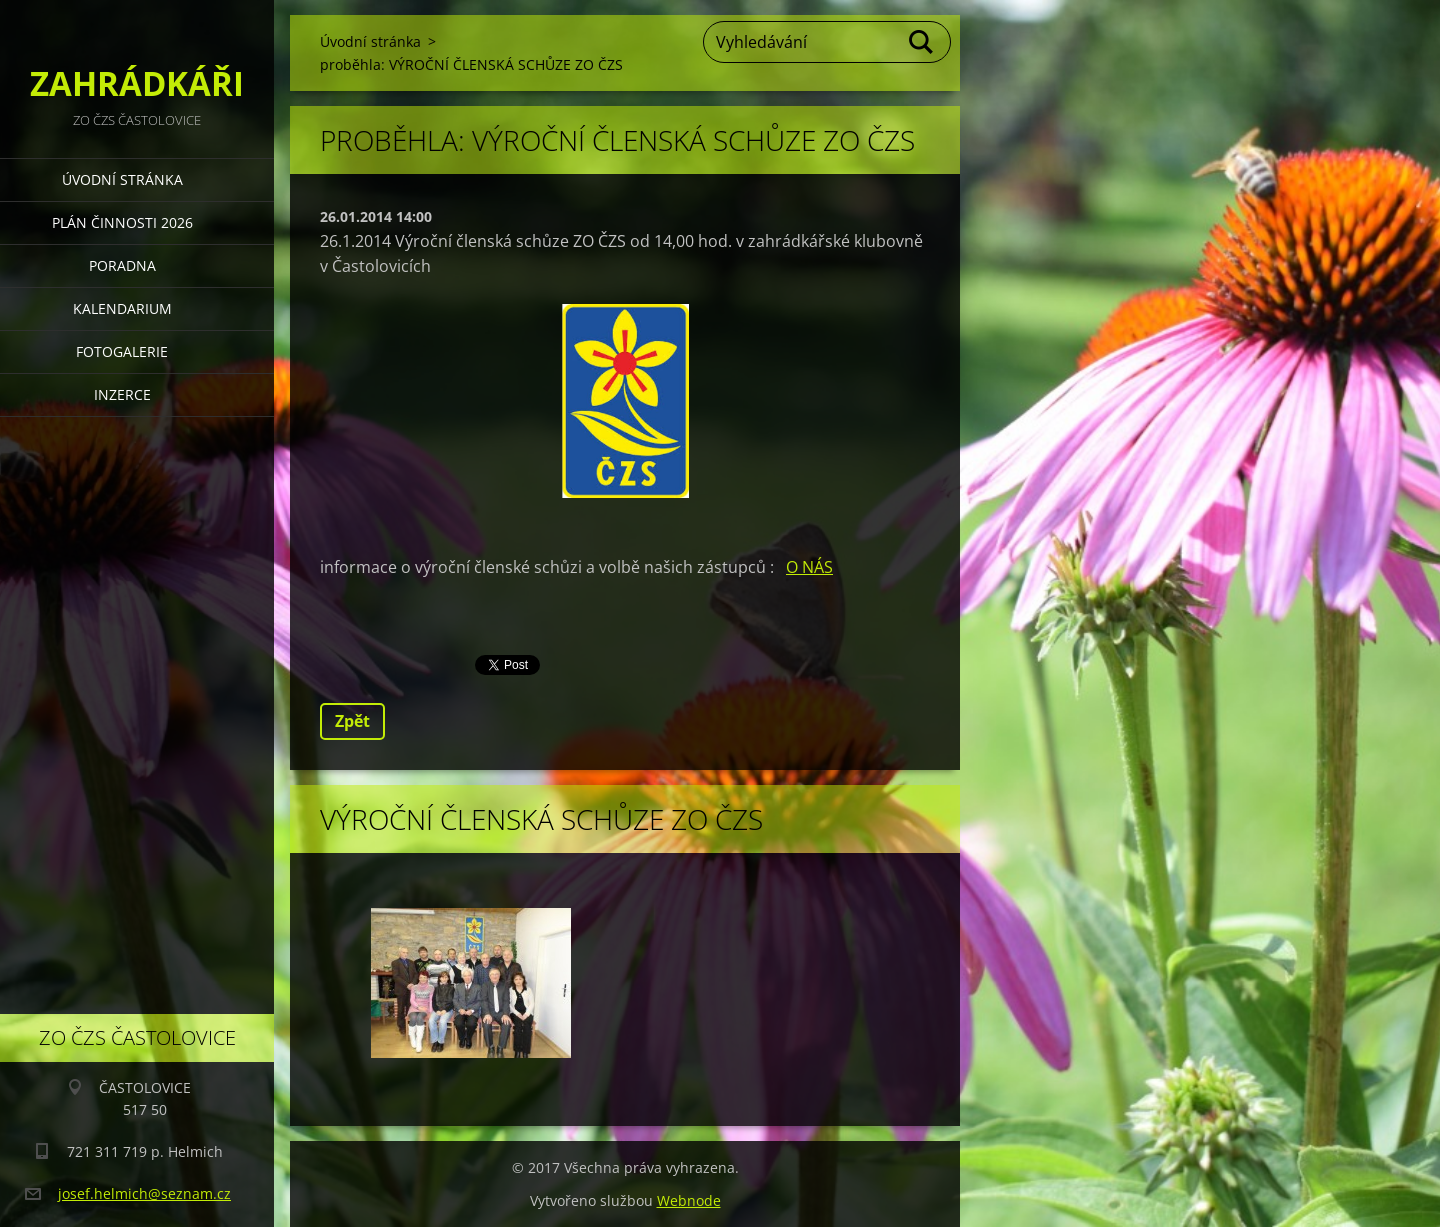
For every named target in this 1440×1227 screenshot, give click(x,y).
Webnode (689, 1200)
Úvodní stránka (122, 179)
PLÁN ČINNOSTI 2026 (122, 222)
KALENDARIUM (122, 308)
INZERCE (122, 394)
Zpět (352, 721)
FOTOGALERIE (122, 351)
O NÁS (809, 567)
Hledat (922, 42)
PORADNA (122, 265)
